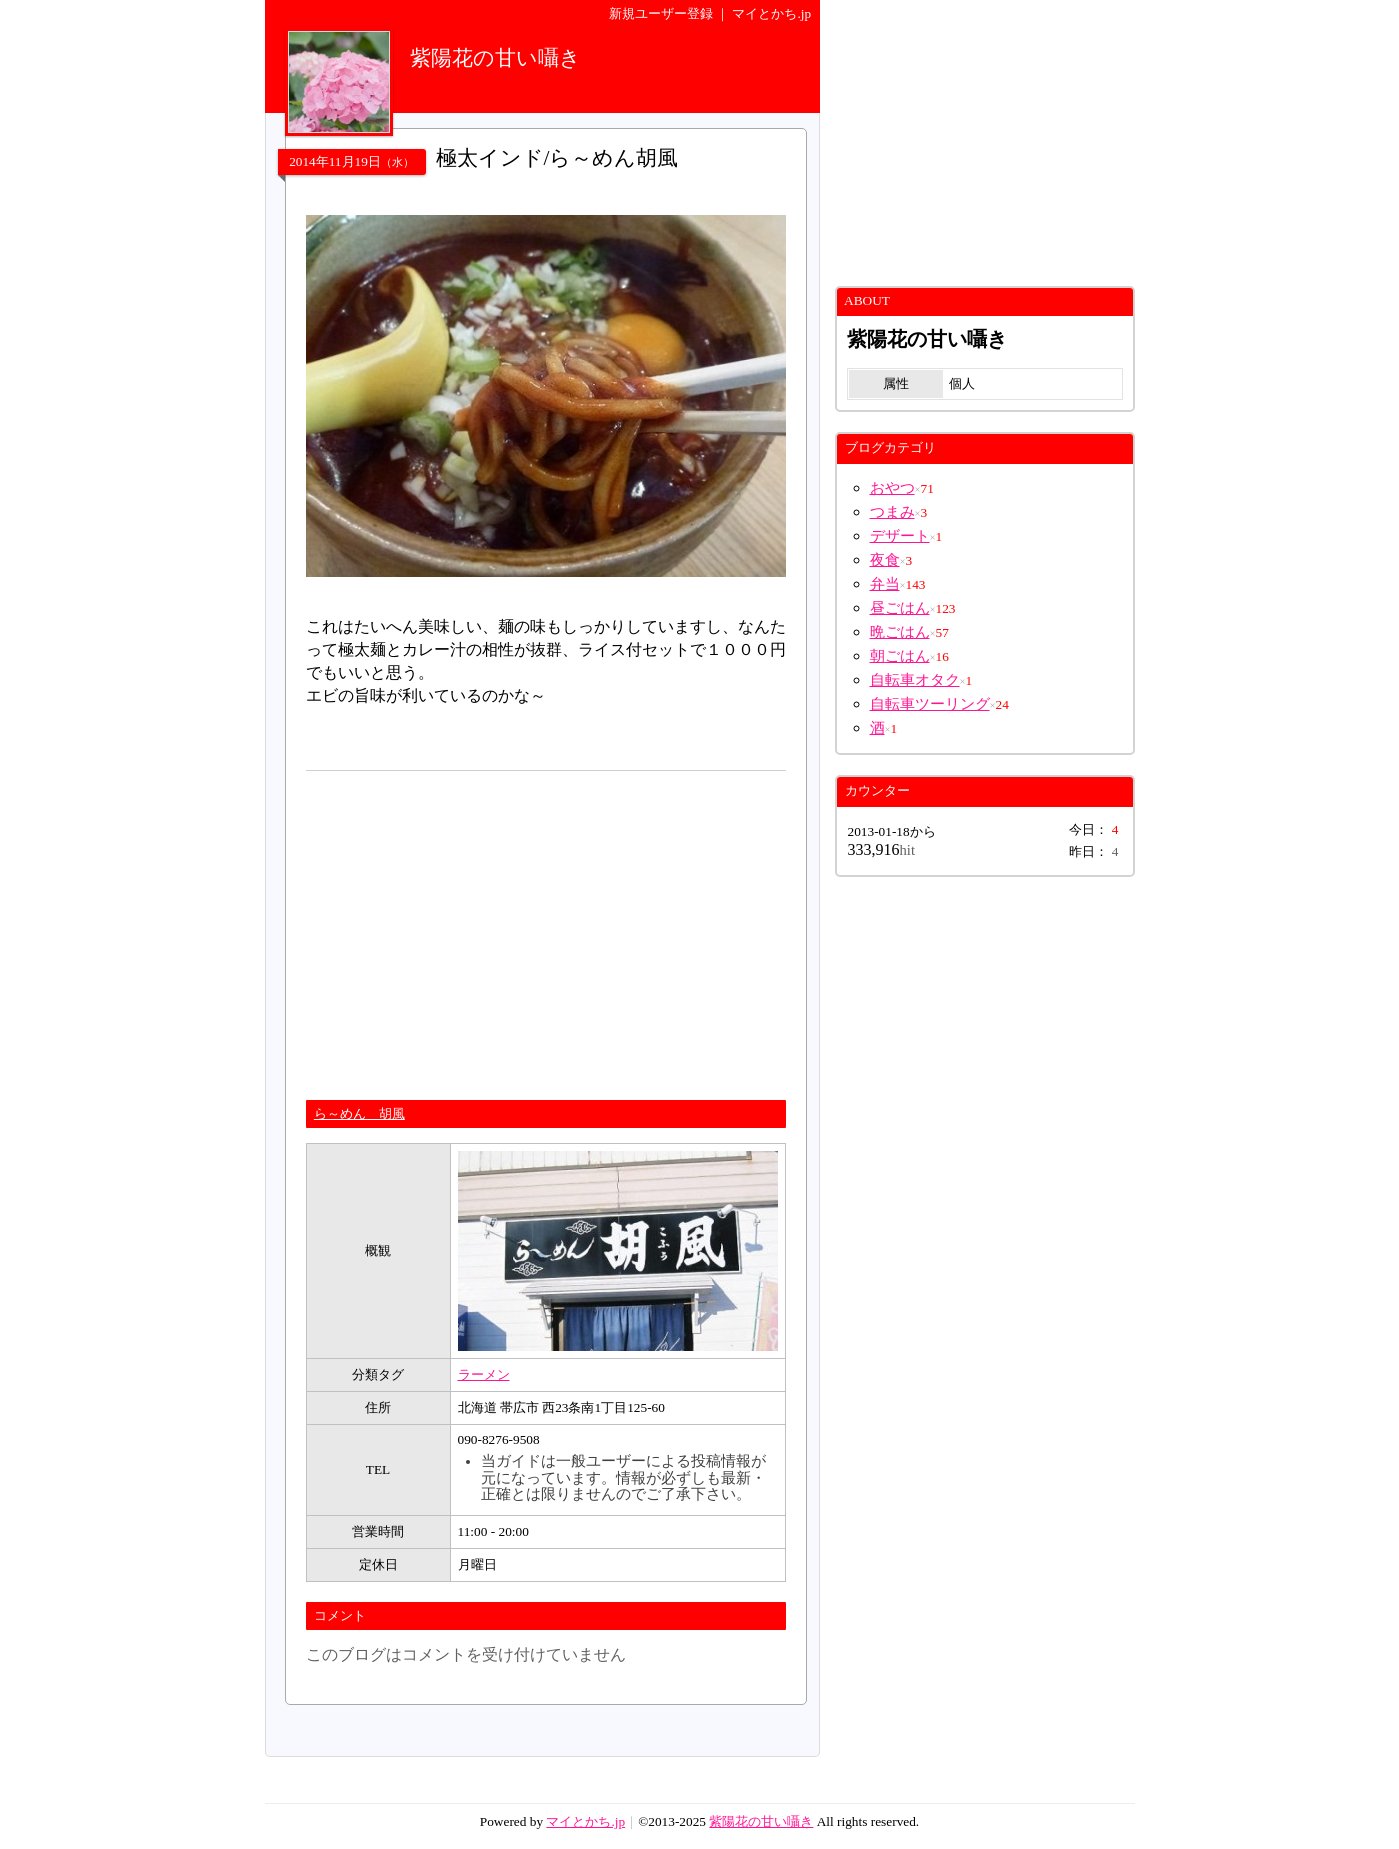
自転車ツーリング (930, 704)
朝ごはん (900, 656)
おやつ (892, 488)
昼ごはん (900, 608)
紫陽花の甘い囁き (761, 1821)
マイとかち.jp (771, 13)
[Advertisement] (474, 927)
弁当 (885, 584)
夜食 (885, 560)
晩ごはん (900, 632)
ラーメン (484, 1374)
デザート (900, 536)
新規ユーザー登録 (661, 13)
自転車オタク (915, 680)
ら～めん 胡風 (359, 1113)
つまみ (892, 512)
